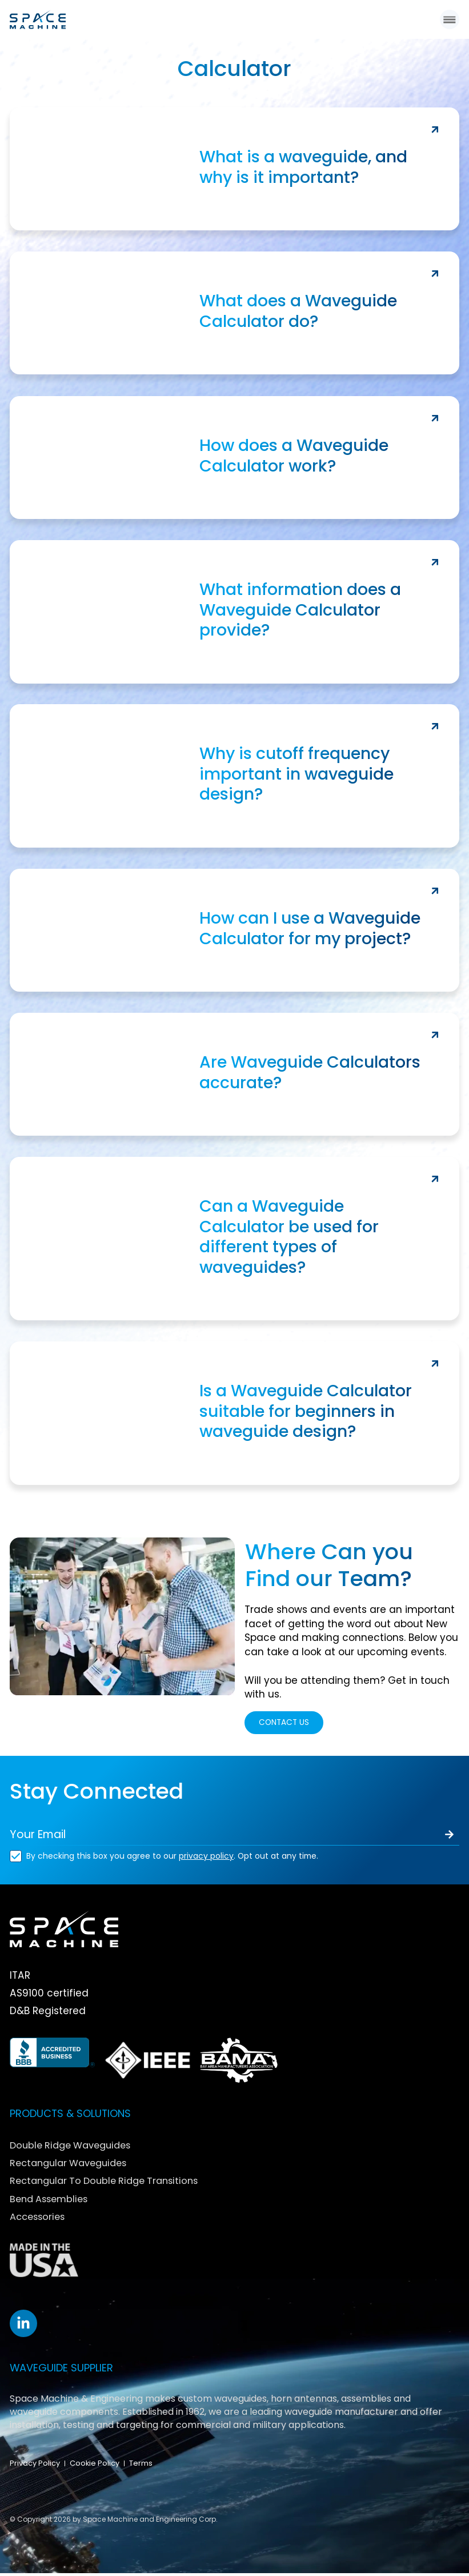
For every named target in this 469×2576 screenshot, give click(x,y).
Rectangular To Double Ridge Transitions (113, 2183)
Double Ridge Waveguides (76, 2147)
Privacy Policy (35, 2466)
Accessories (41, 2218)
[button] (449, 19)
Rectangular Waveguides (74, 2165)
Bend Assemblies (53, 2201)
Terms (141, 2466)
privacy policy (206, 1858)
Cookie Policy (94, 2466)
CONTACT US (287, 1724)
